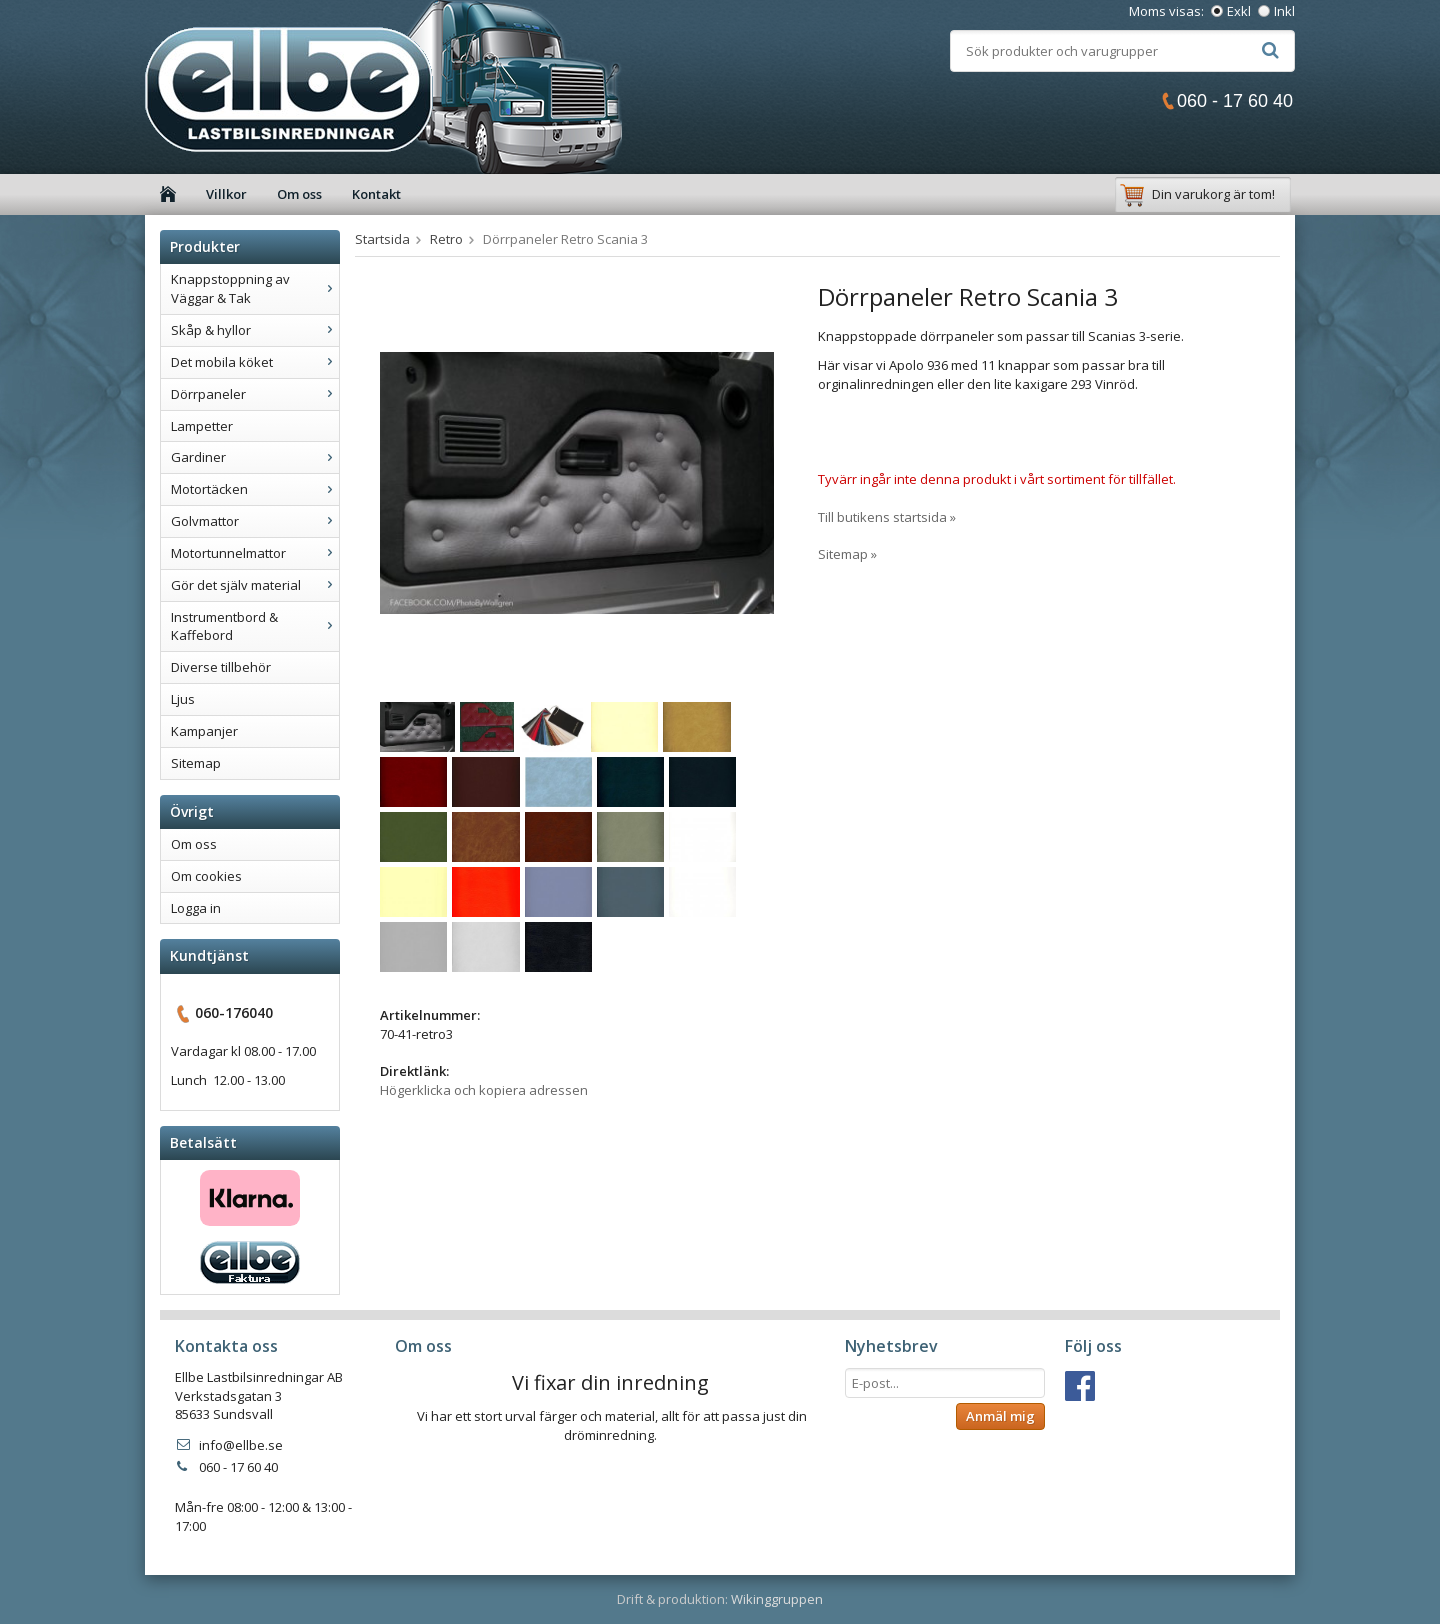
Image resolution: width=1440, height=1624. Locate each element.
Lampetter (202, 426)
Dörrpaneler (255, 394)
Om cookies (206, 876)
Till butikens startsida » (887, 517)
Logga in (196, 908)
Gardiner (255, 457)
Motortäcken (255, 489)
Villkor (226, 194)
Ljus (183, 699)
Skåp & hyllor (255, 330)
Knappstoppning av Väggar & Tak (255, 288)
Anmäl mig (1000, 1416)
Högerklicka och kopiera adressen (484, 1090)
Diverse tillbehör (221, 667)
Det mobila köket (255, 362)
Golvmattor (255, 521)
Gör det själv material (255, 585)
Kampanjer (204, 731)
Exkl (1239, 11)
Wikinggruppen (777, 1599)
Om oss (299, 194)
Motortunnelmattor (255, 553)
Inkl (1284, 11)
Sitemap (196, 763)
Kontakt (376, 194)
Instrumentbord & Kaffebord (255, 626)
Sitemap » (847, 554)
